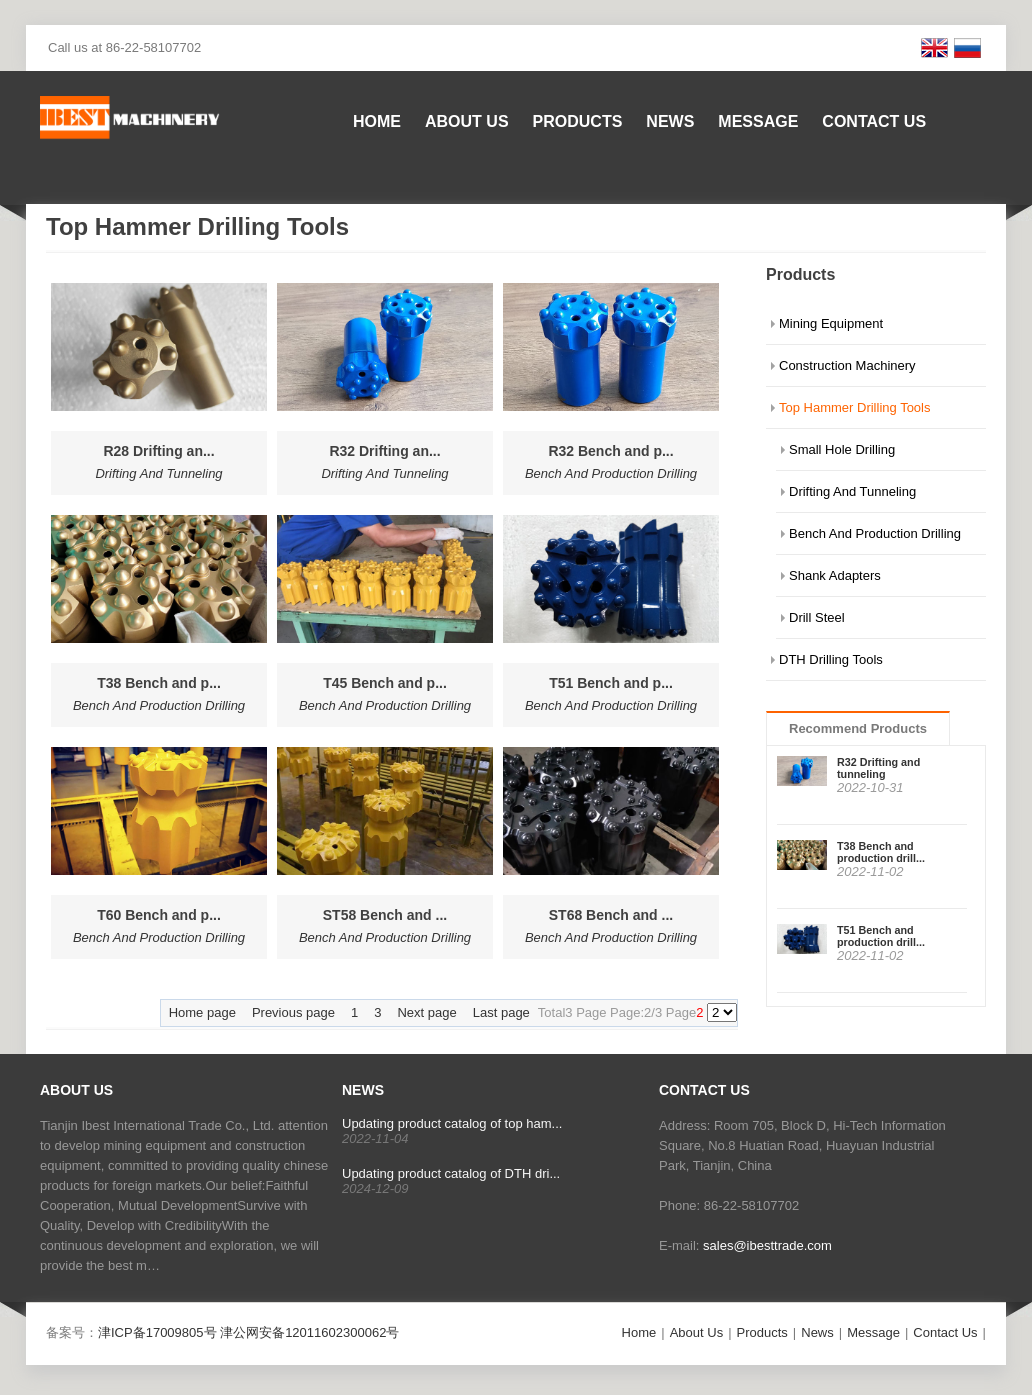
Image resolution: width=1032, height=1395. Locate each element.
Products (578, 121)
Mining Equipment (831, 323)
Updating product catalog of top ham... (452, 1123)
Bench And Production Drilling (875, 533)
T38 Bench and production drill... (881, 852)
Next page (426, 1012)
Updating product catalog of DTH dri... (451, 1173)
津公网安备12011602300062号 (309, 1332)
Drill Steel (817, 617)
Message (758, 121)
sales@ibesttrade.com (767, 1245)
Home (377, 121)
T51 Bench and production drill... (881, 936)
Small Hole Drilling (842, 449)
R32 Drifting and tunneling (878, 768)
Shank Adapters (835, 575)
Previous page (293, 1012)
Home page (202, 1012)
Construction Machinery (847, 365)
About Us (467, 121)
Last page (501, 1012)
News (670, 121)
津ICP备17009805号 (157, 1332)
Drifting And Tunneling (852, 491)
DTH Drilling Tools (831, 659)
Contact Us (874, 121)
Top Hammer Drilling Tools (854, 407)
